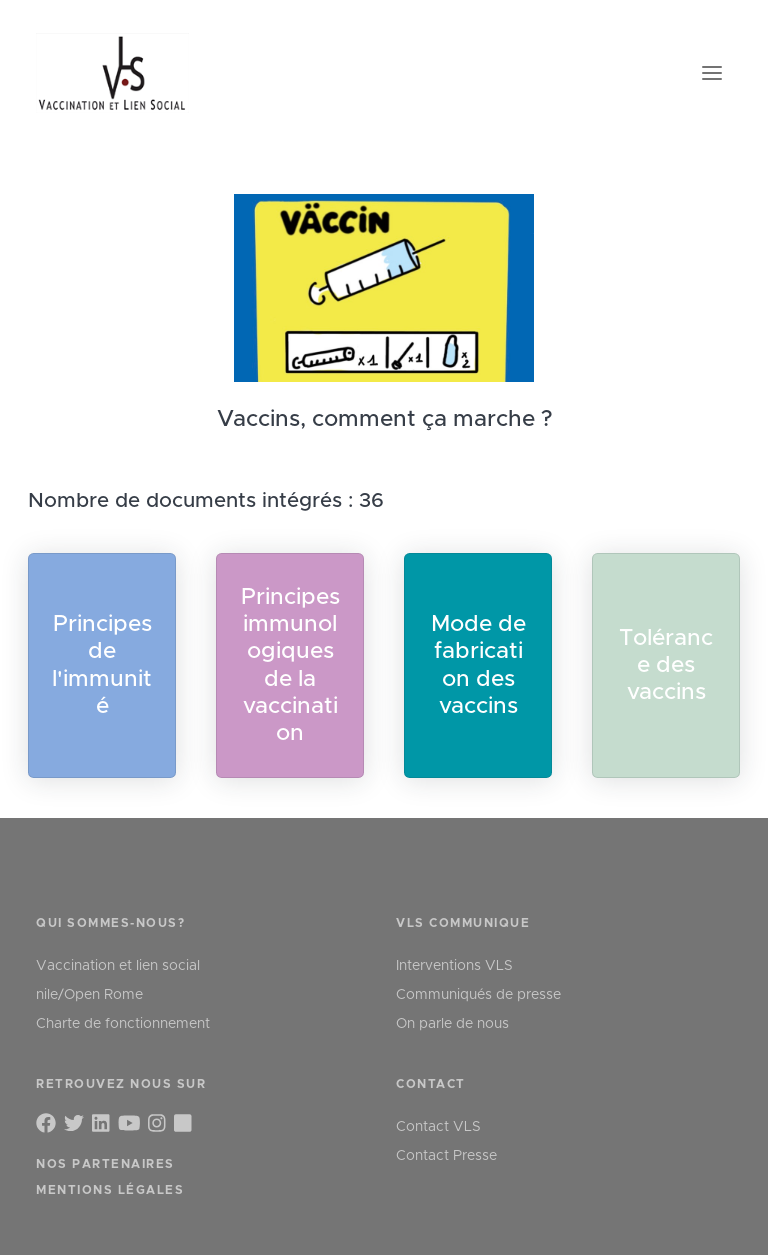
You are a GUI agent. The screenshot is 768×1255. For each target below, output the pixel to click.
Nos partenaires (105, 1164)
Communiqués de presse (478, 995)
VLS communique (463, 923)
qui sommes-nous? (110, 923)
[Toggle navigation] (712, 73)
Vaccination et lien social (118, 966)
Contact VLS (438, 1127)
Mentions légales (110, 1190)
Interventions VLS (454, 966)
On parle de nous (452, 1024)
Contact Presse (446, 1156)
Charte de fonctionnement (123, 1024)
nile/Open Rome (89, 995)
